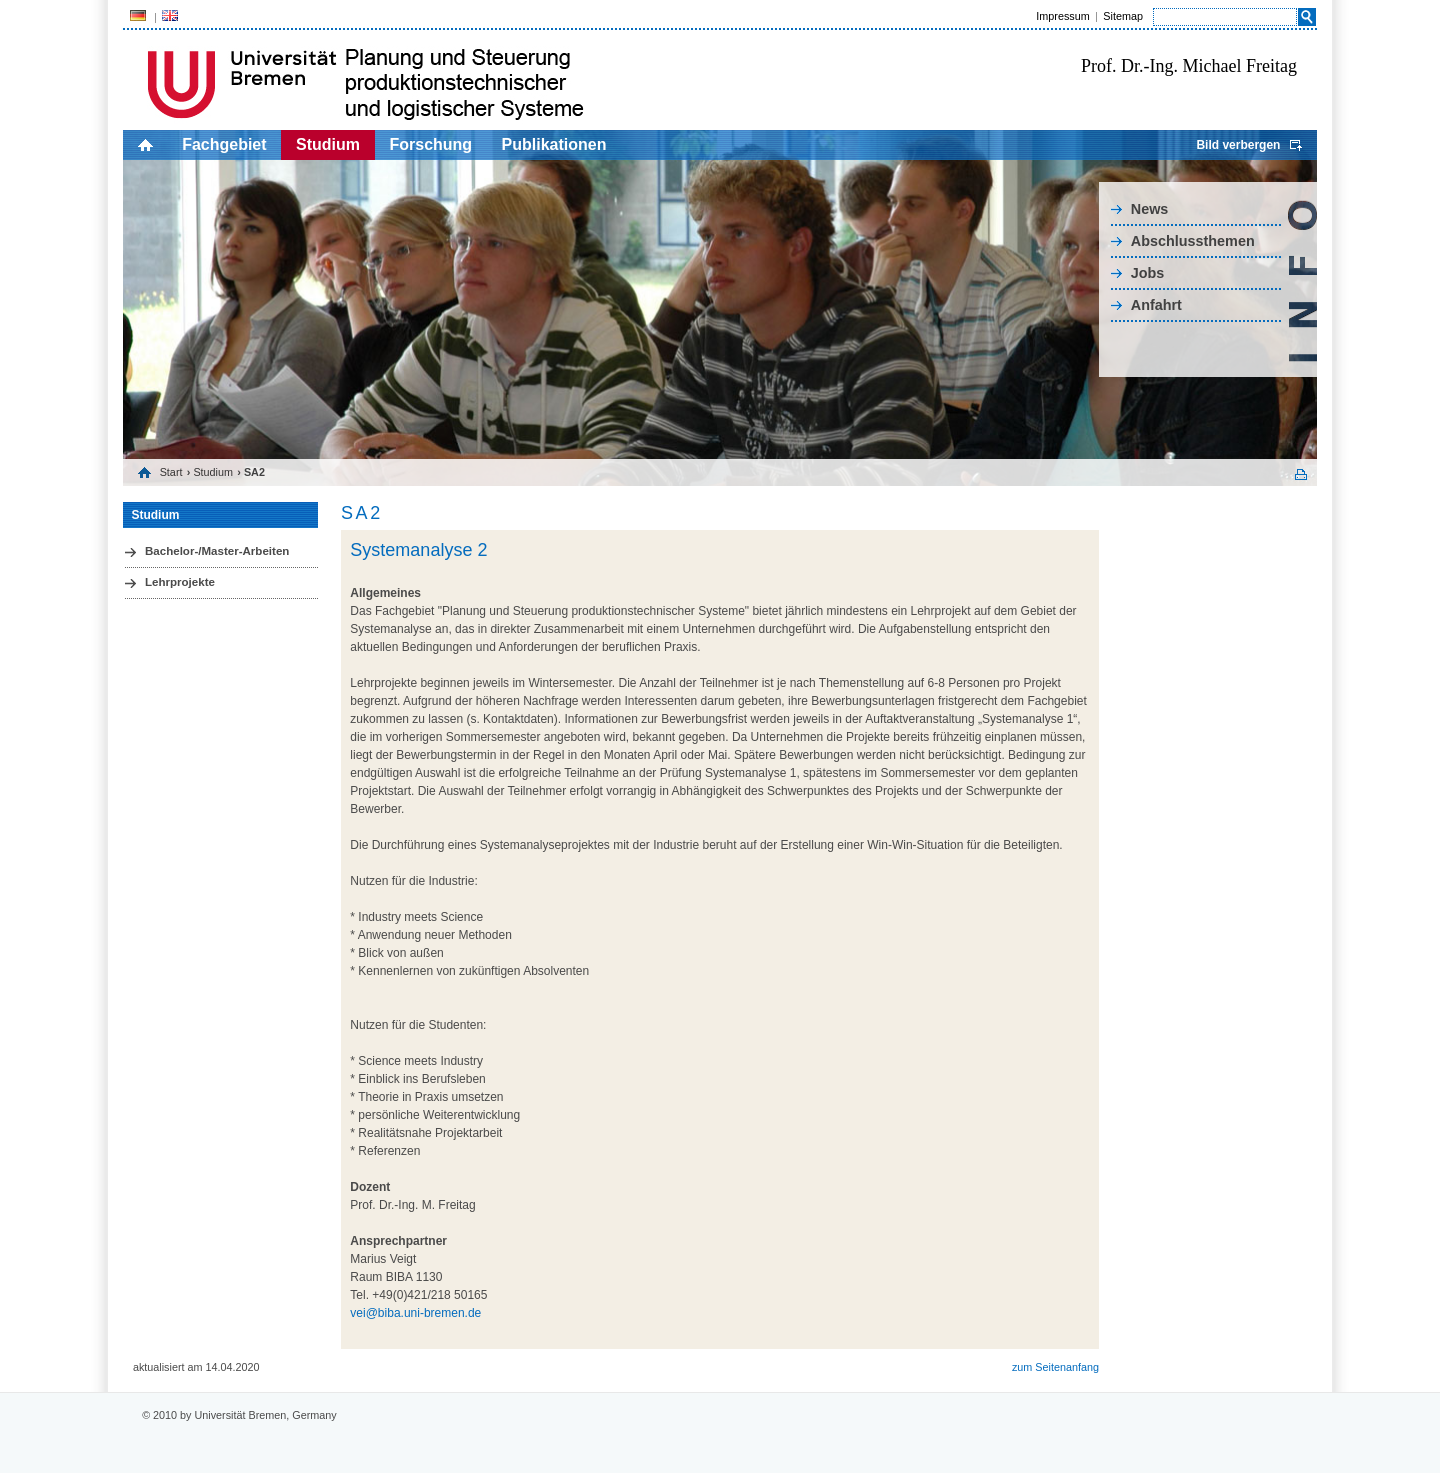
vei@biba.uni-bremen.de (415, 1313)
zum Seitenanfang (1055, 1367)
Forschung (430, 144)
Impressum (1062, 16)
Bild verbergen (1238, 145)
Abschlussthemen (1193, 241)
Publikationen (554, 144)
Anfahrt (1156, 305)
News (1150, 209)
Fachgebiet (224, 144)
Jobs (1148, 273)
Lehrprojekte (180, 582)
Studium (328, 144)
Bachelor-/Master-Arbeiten (217, 551)
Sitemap (1123, 16)
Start (171, 472)
